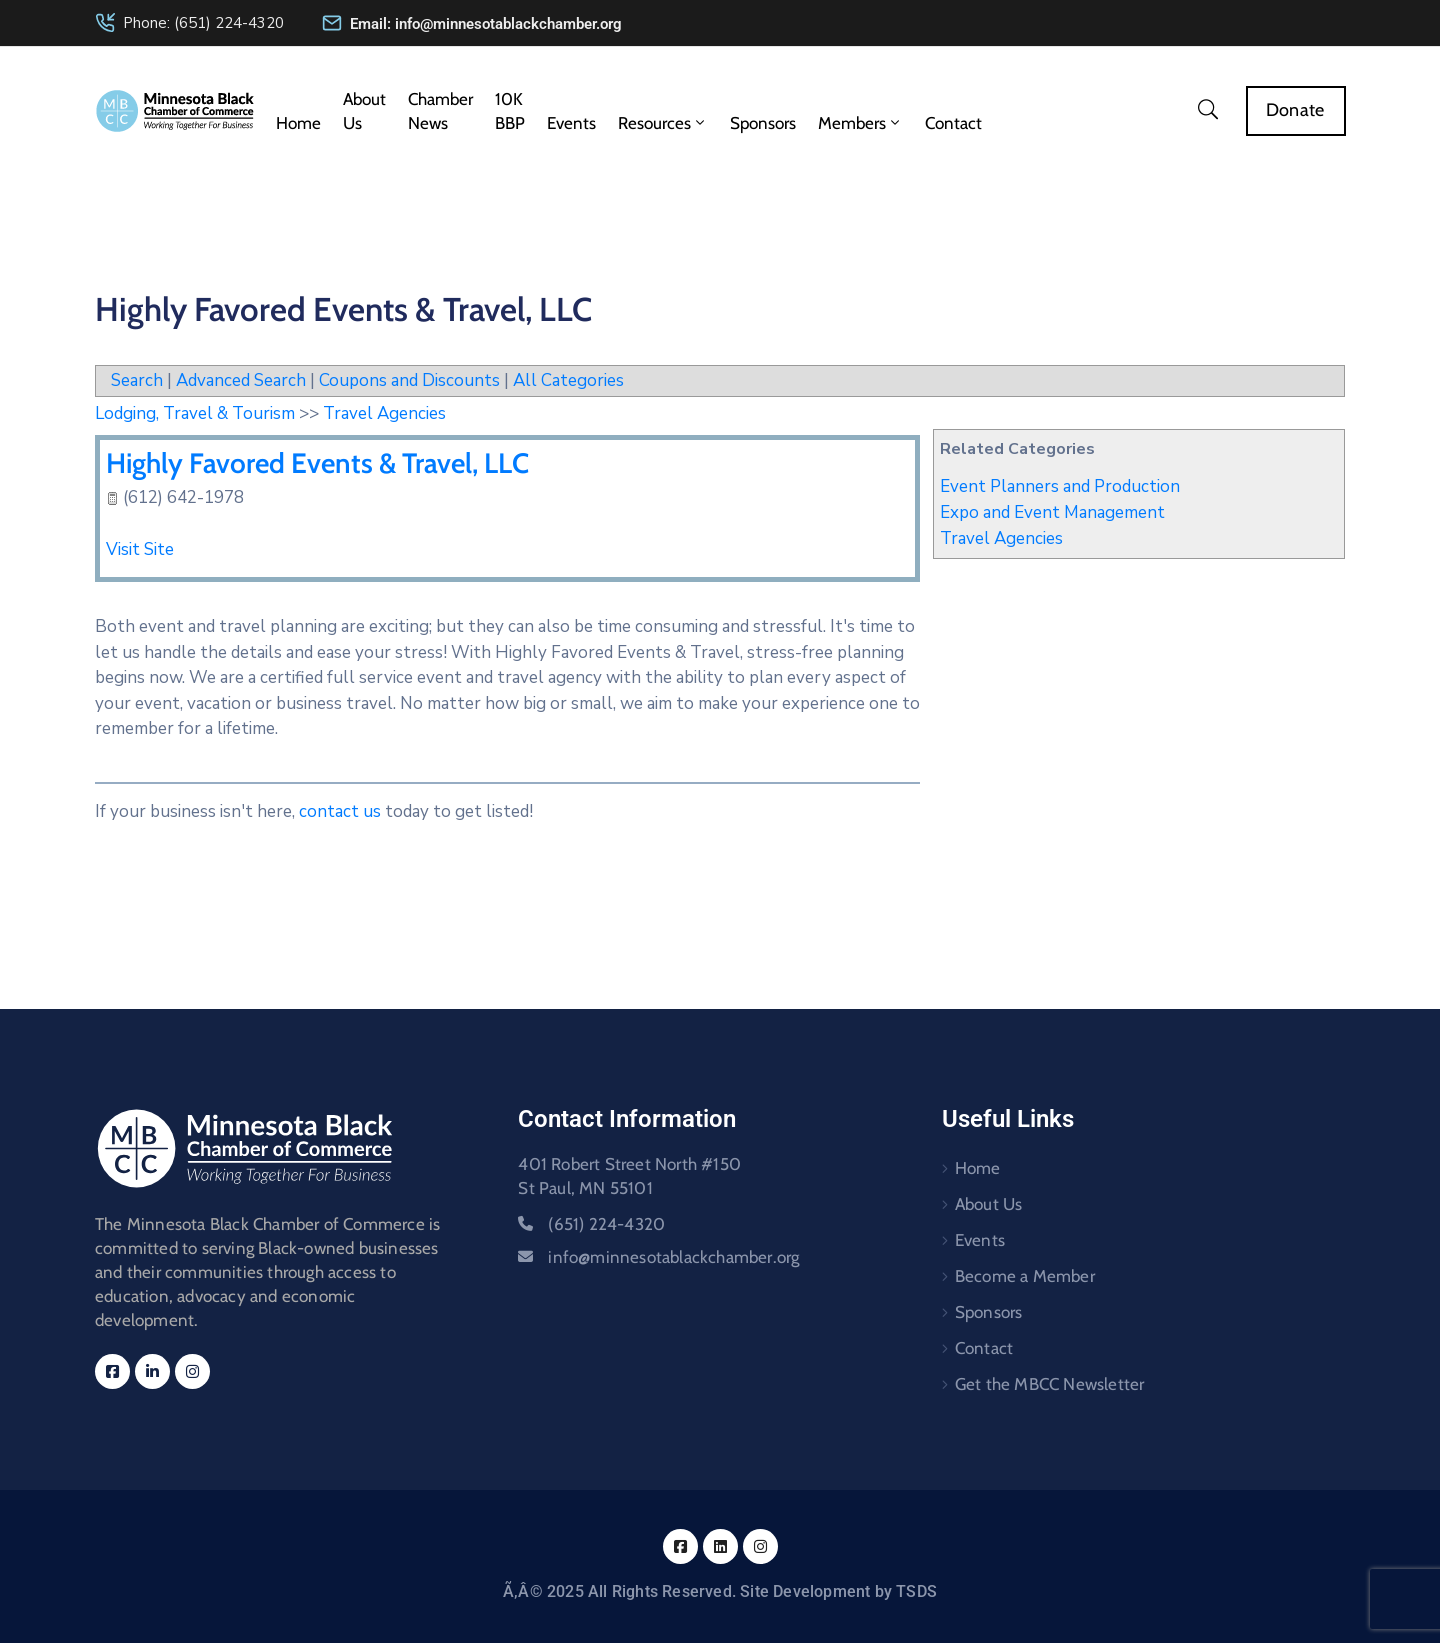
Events (571, 123)
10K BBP (510, 111)
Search (137, 380)
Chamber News (440, 111)
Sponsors (763, 123)
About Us (364, 111)
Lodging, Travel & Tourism (195, 413)
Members (860, 123)
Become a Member (1025, 1276)
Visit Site (140, 549)
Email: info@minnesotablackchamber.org (486, 24)
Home (298, 123)
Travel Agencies (1001, 538)
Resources (663, 123)
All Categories (568, 380)
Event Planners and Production (1060, 486)
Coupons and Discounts (409, 380)
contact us (340, 811)
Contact (953, 123)
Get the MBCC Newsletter (1050, 1384)
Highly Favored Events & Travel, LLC (317, 463)
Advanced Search (241, 380)
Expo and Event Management (1052, 512)
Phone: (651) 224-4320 (203, 23)
